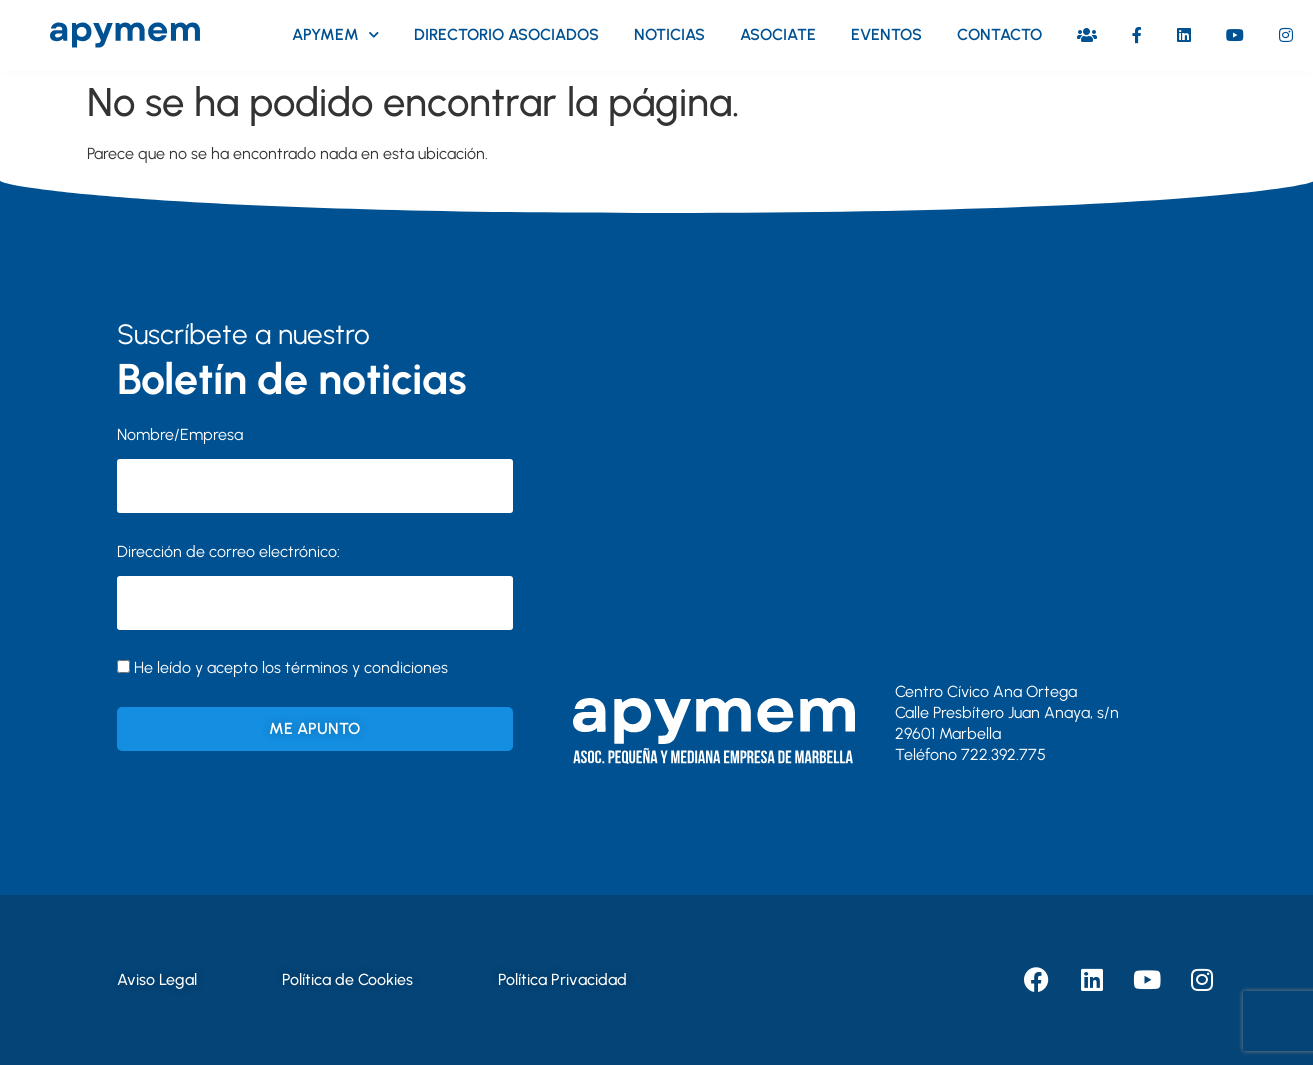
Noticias (669, 34)
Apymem (335, 34)
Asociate (778, 34)
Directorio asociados (506, 34)
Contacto (999, 34)
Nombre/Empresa (180, 434)
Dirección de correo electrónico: (315, 586)
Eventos (886, 34)
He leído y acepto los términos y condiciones (291, 667)
